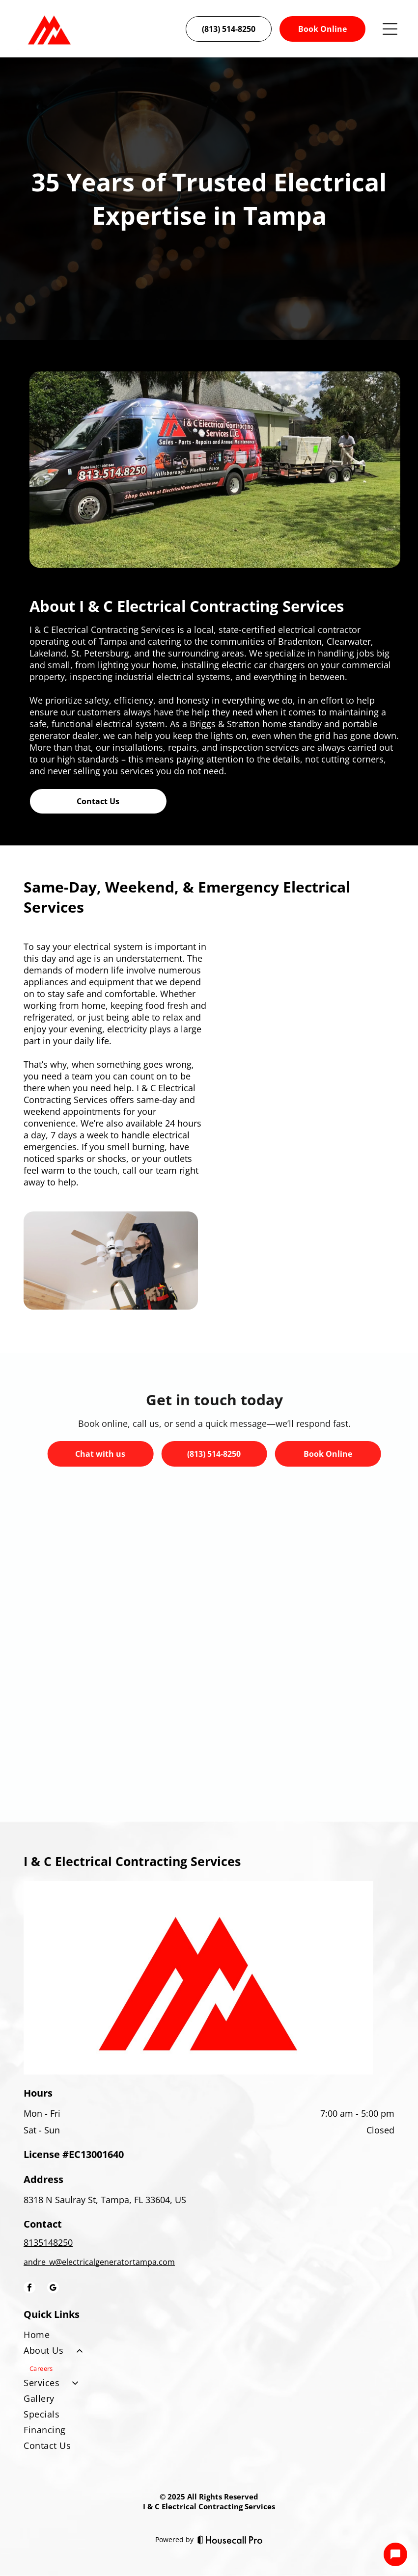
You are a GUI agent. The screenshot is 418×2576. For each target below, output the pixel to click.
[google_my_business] (53, 2289)
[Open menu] (390, 29)
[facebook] (29, 2289)
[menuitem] (209, 2336)
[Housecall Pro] (230, 2540)
